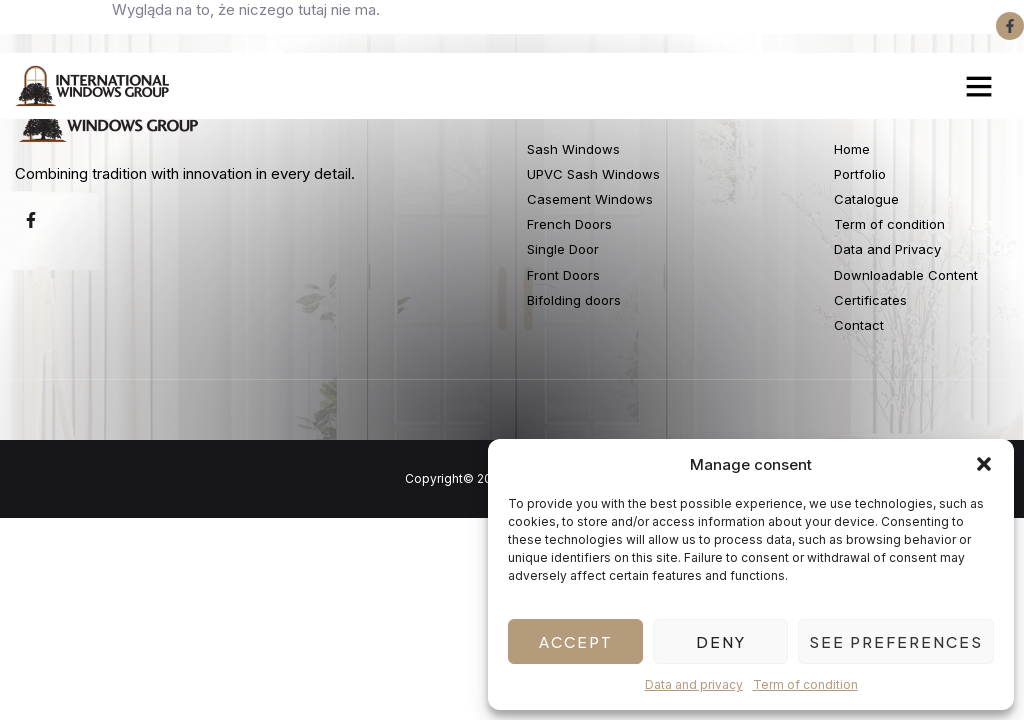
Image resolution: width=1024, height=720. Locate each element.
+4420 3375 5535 (84, 26)
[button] (984, 464)
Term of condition (805, 684)
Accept (576, 641)
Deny (721, 641)
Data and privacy (694, 684)
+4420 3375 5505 (240, 26)
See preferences (896, 641)
